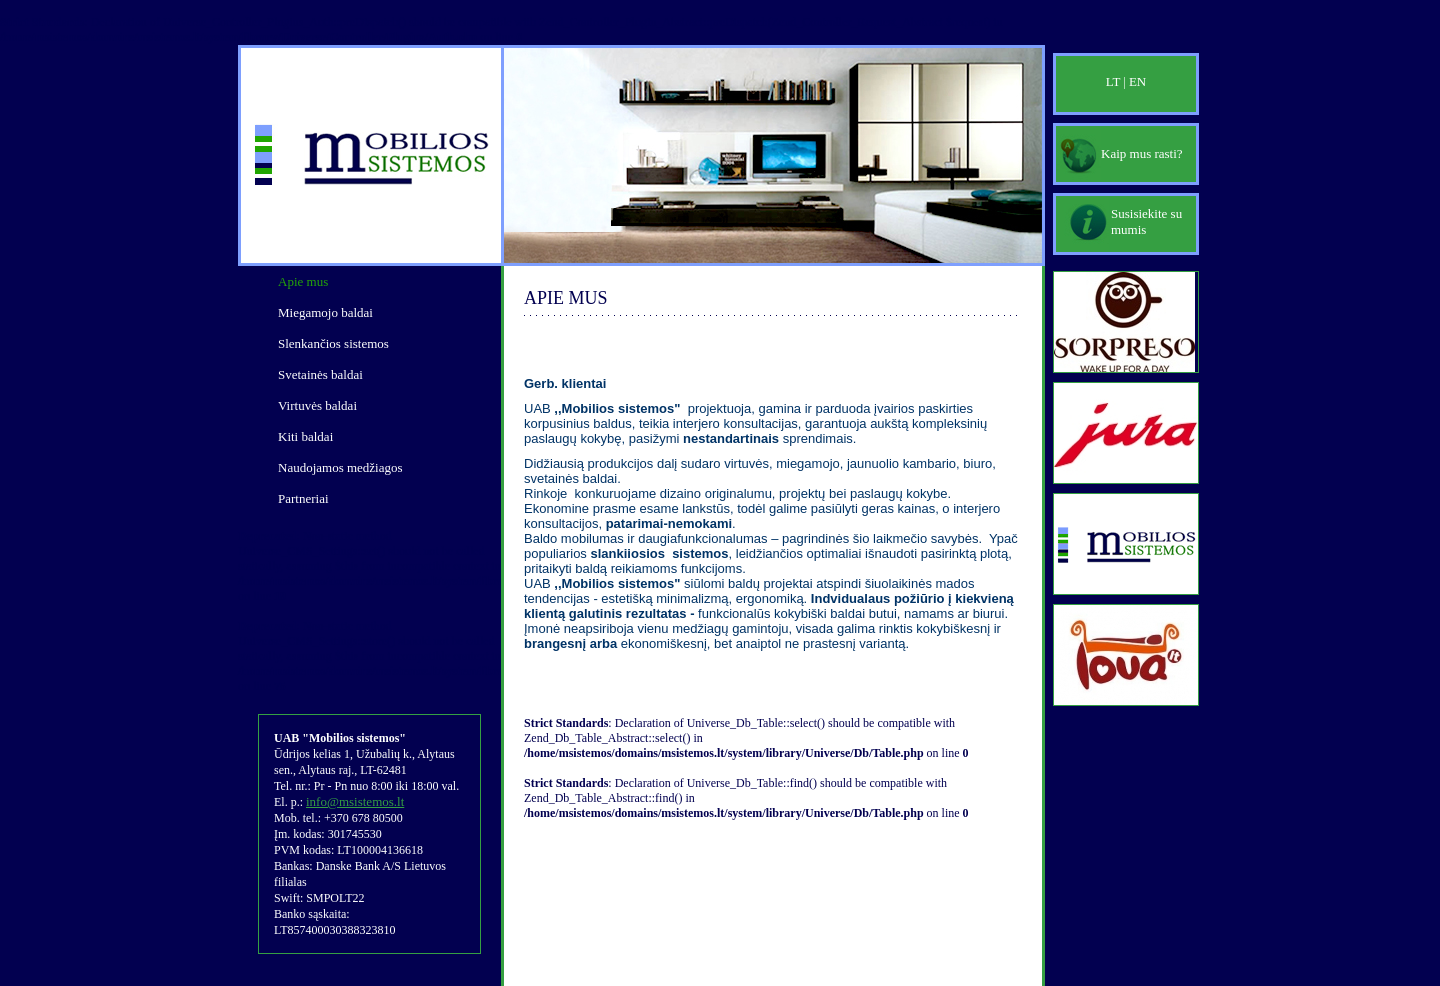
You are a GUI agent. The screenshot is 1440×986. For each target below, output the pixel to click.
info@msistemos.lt (355, 801)
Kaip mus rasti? (1142, 153)
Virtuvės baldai (317, 405)
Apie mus (303, 281)
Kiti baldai (305, 436)
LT (1113, 81)
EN (1137, 81)
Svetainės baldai (320, 374)
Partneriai (303, 498)
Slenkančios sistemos (333, 343)
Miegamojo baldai (325, 312)
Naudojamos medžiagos (340, 467)
